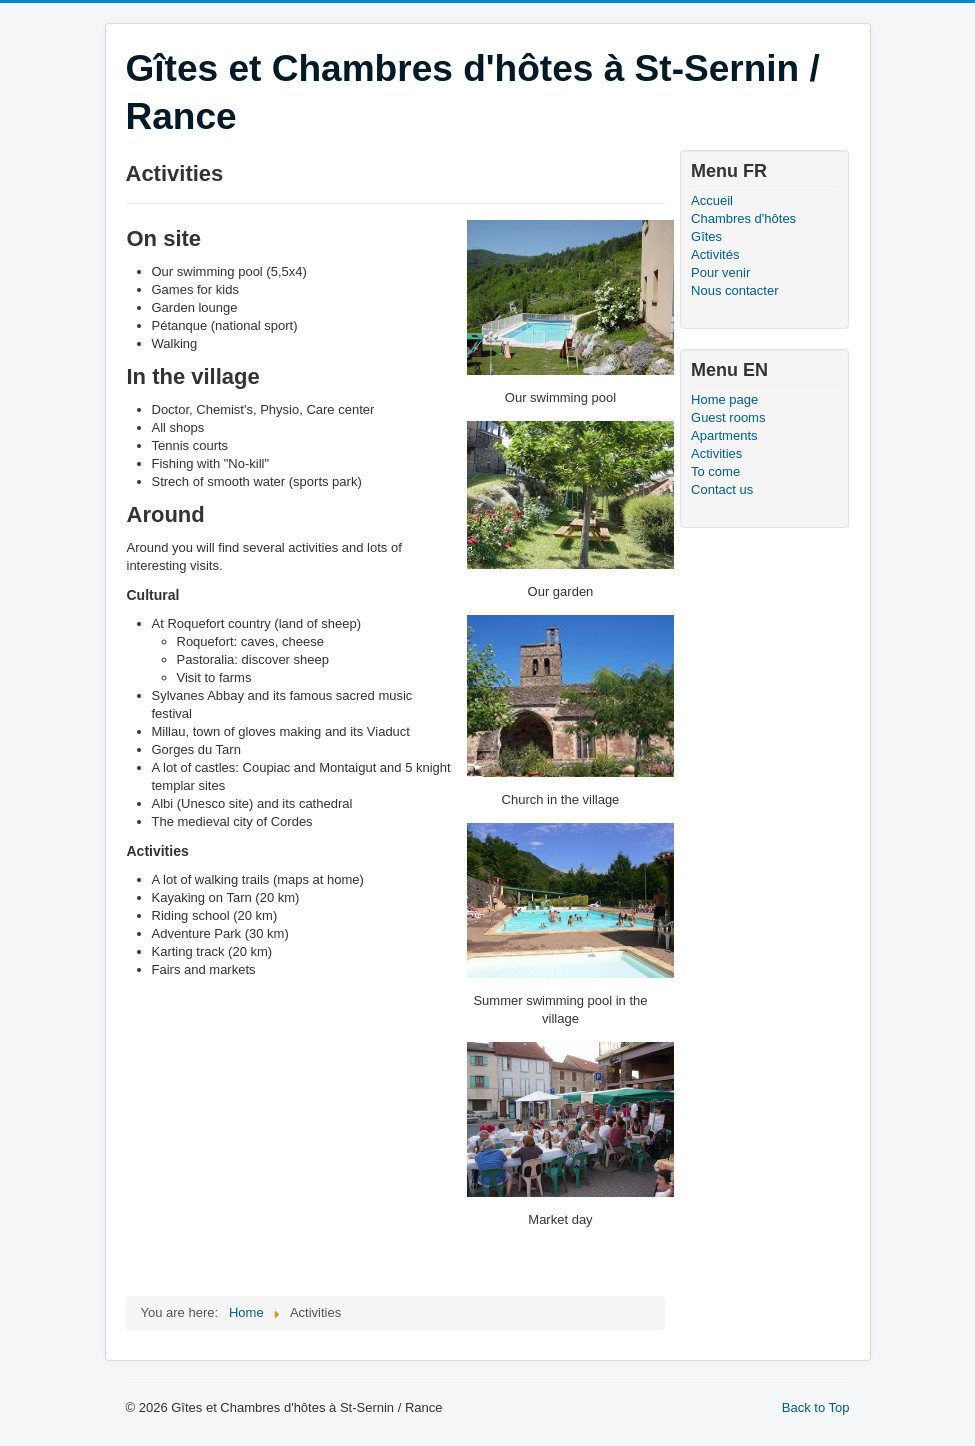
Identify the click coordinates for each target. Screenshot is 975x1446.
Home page (724, 399)
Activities (716, 453)
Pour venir (720, 272)
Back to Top (816, 1407)
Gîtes (706, 236)
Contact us (722, 489)
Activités (715, 254)
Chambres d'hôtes (743, 218)
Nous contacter (734, 290)
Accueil (712, 200)
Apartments (724, 435)
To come (715, 471)
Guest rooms (728, 417)
